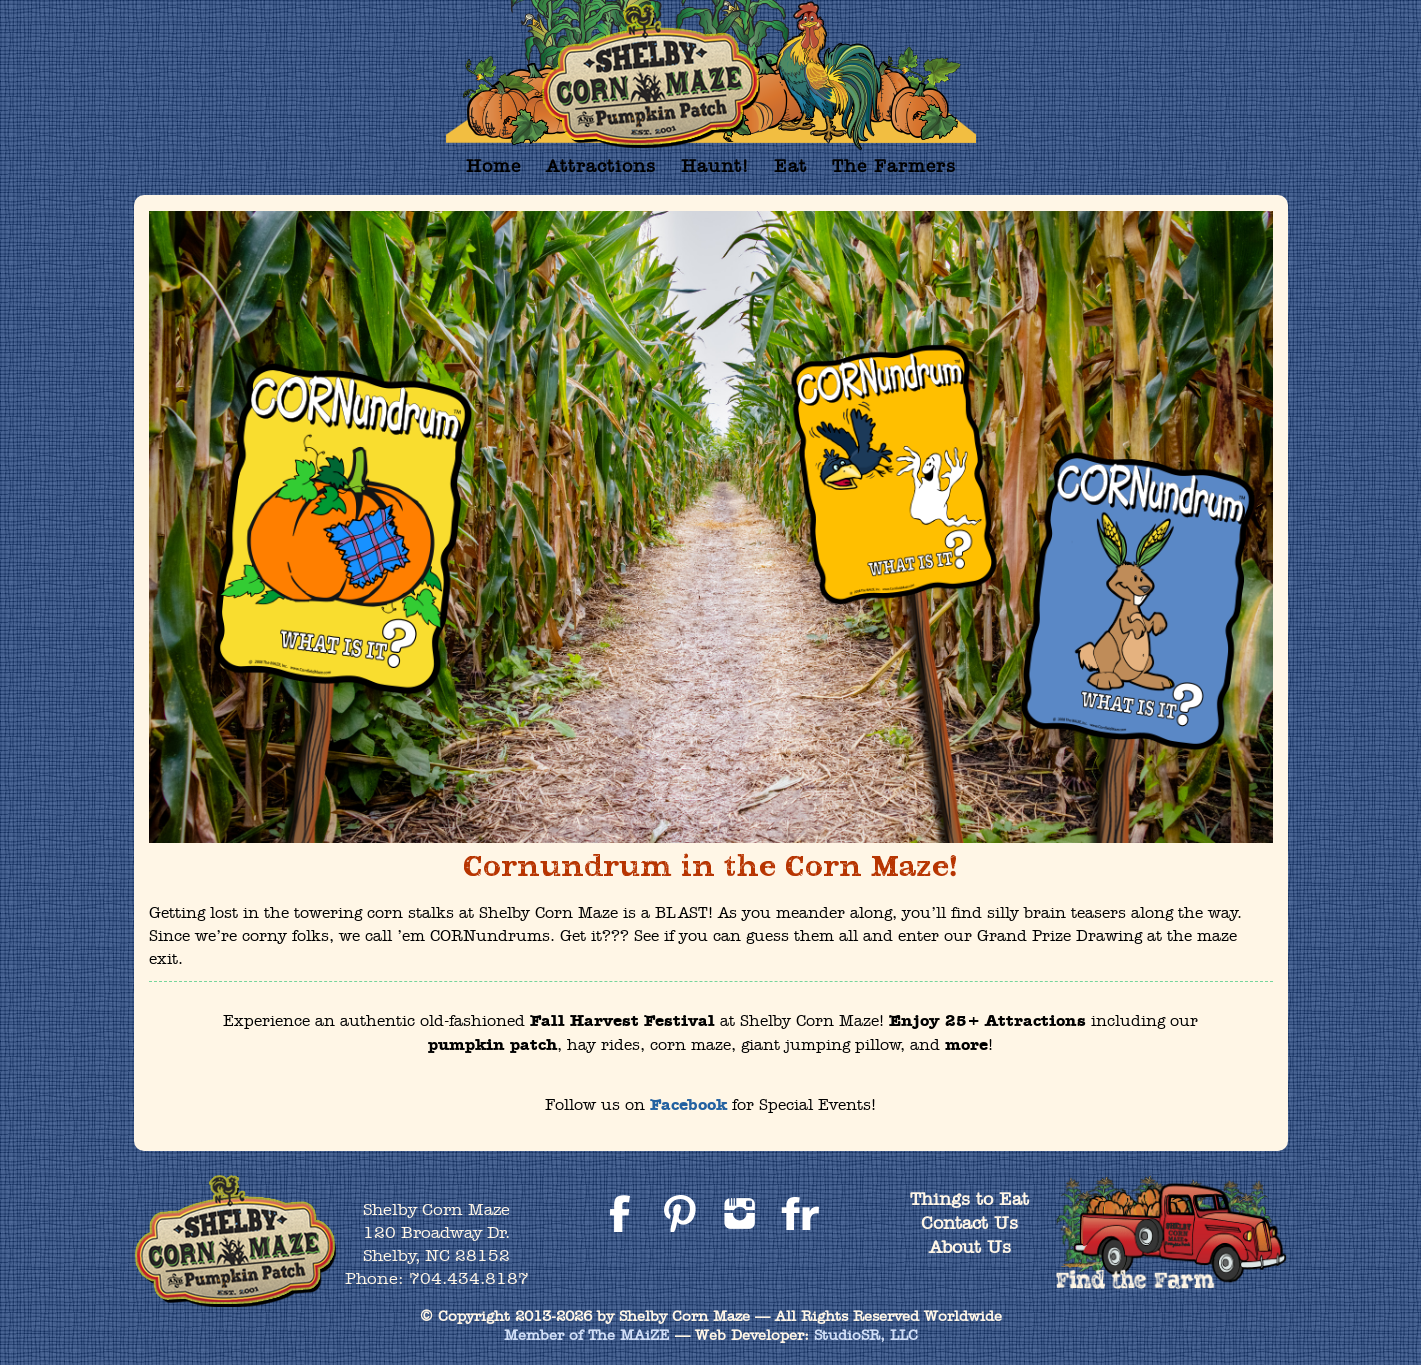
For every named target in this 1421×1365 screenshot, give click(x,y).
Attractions (601, 165)
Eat (790, 165)
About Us (970, 1246)
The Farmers (894, 165)
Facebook (688, 1105)
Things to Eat (969, 1198)
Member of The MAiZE (587, 1335)
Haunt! (715, 165)
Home (493, 165)
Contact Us (969, 1222)
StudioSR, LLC (866, 1335)
